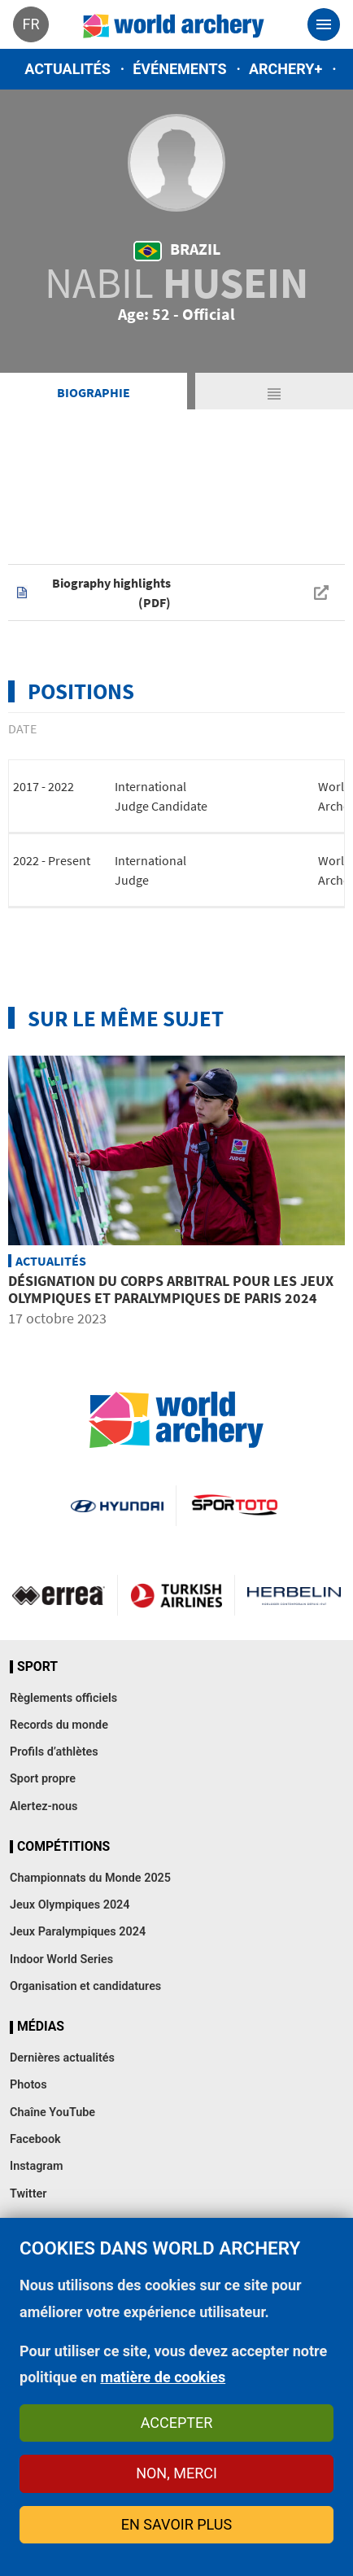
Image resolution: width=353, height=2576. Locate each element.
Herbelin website (294, 1595)
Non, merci (176, 2473)
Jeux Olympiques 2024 (70, 1905)
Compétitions (63, 1846)
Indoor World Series (61, 1959)
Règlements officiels (63, 1698)
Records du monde (59, 1725)
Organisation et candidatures (85, 1986)
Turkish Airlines (176, 1595)
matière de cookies (162, 2377)
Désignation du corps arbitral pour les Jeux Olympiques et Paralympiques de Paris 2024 (170, 1289)
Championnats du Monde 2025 (90, 1878)
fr (30, 24)
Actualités (67, 68)
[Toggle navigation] (323, 24)
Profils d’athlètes (54, 1752)
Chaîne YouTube (52, 2112)
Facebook (35, 2139)
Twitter (28, 2194)
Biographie (93, 392)
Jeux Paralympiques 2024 (78, 1932)
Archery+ (285, 68)
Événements (179, 68)
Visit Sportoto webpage (235, 1505)
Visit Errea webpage (58, 1595)
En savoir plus (176, 2524)
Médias (40, 2026)
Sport (37, 1667)
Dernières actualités (62, 2058)
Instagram (36, 2166)
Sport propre (43, 1779)
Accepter (177, 2422)
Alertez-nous (43, 1806)
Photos (28, 2085)
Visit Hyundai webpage (117, 1505)
